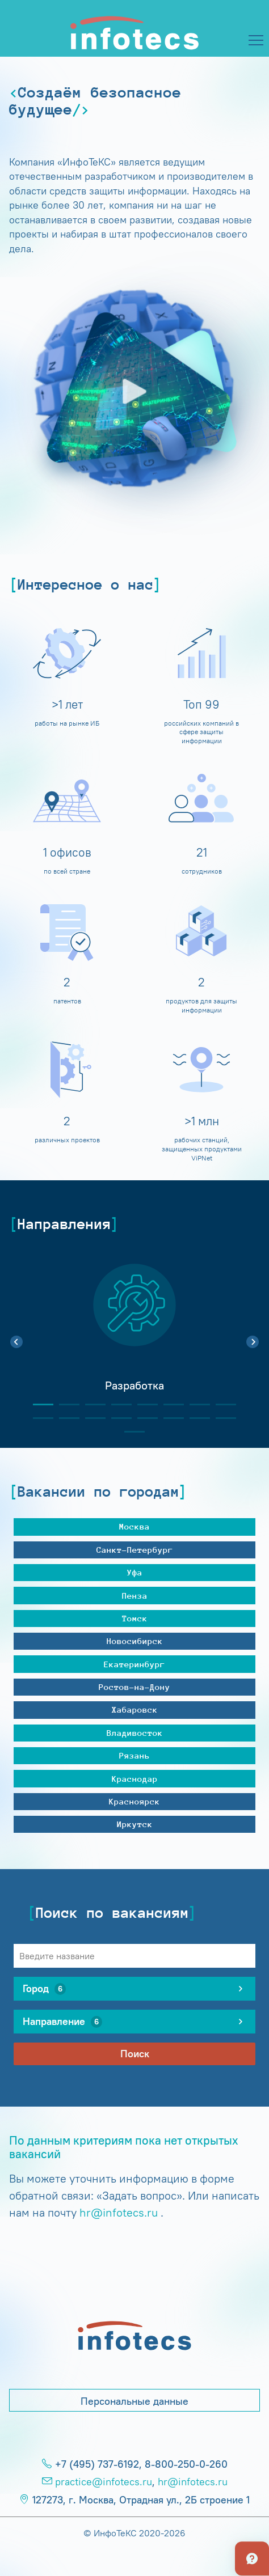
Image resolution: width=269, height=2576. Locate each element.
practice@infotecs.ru (103, 2482)
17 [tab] (130, 1432)
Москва (134, 1526)
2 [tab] (64, 1404)
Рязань (134, 1755)
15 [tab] (195, 1418)
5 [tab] (143, 1404)
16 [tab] (221, 1418)
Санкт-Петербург (134, 1549)
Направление (62, 2021)
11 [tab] (90, 1418)
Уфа (134, 1572)
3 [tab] (90, 1404)
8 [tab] (221, 1404)
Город (44, 1988)
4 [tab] (117, 1404)
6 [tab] (169, 1404)
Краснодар (135, 1778)
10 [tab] (64, 1418)
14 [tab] (169, 1418)
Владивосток (135, 1733)
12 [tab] (117, 1418)
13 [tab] (143, 1418)
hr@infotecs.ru (118, 2212)
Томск (135, 1618)
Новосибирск (135, 1641)
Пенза (135, 1595)
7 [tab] (195, 1404)
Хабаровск (135, 1709)
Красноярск (134, 1801)
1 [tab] (38, 1404)
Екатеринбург (134, 1664)
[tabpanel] (134, 1336)
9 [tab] (38, 1418)
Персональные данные (134, 2401)
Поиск (134, 2054)
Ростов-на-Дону (134, 1687)
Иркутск (135, 1824)
